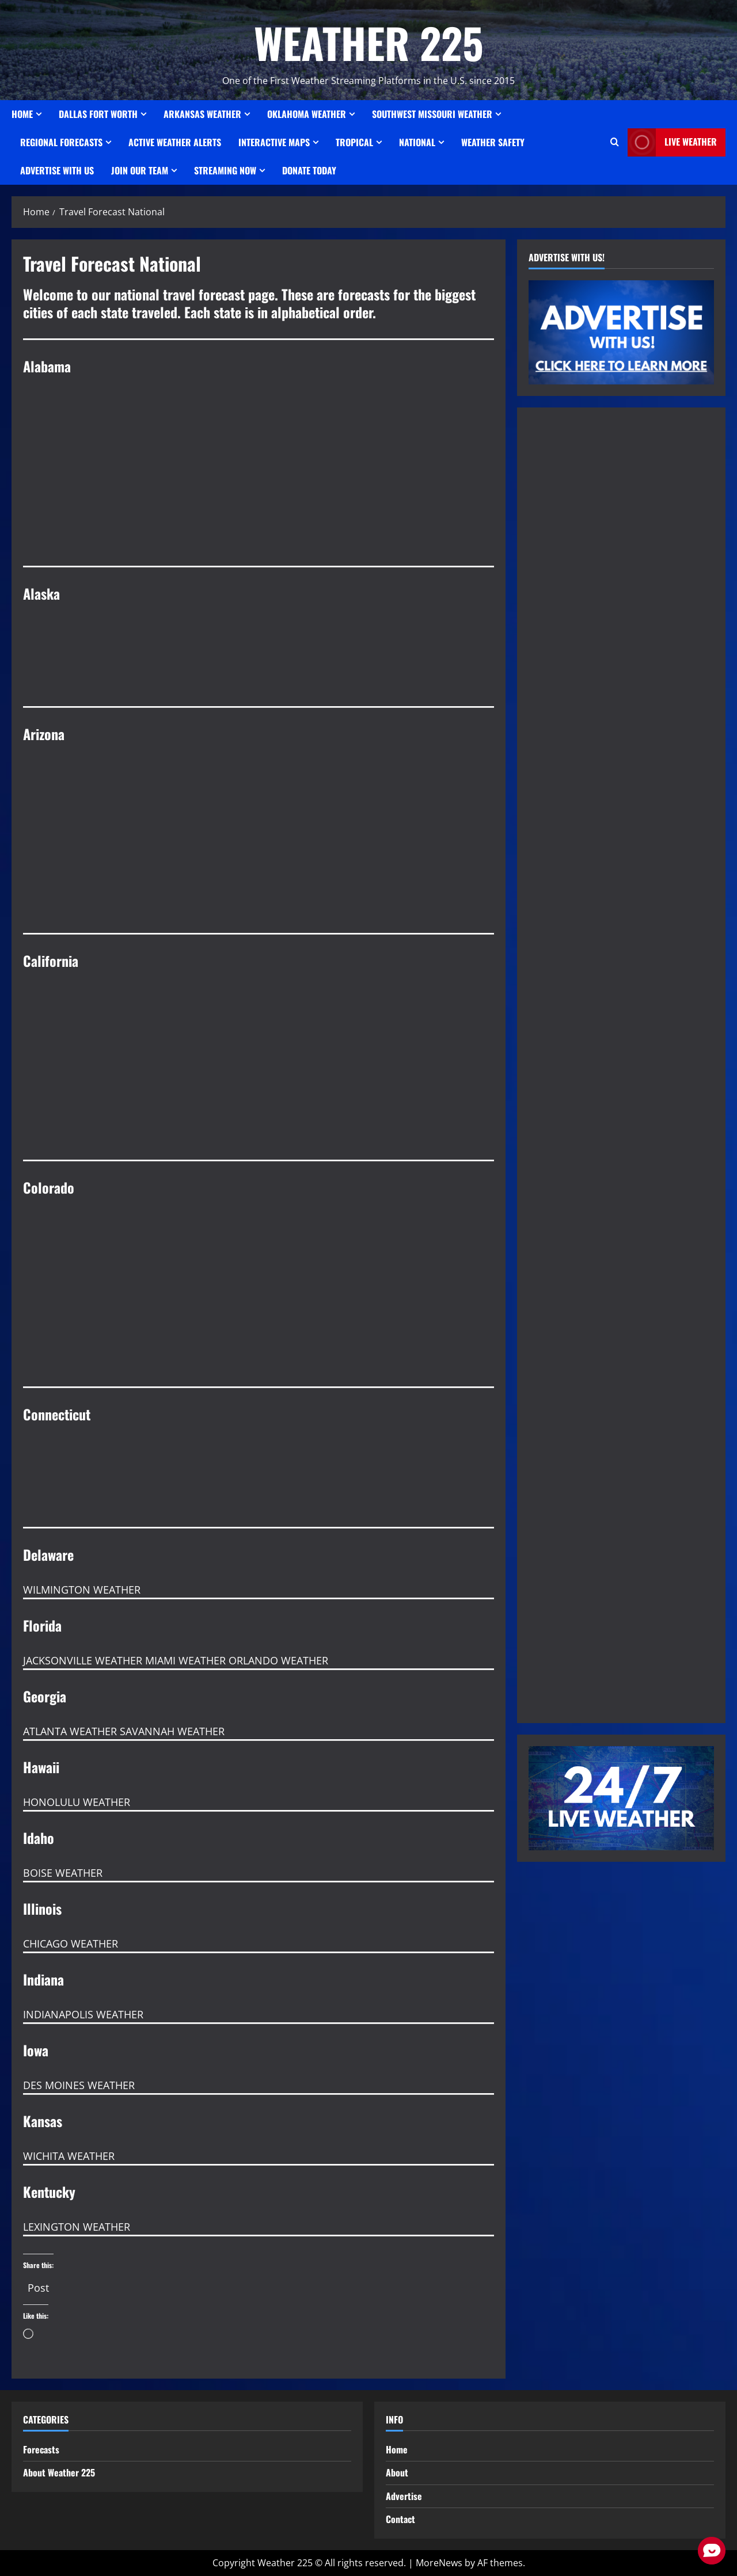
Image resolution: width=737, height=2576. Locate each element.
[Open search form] (614, 142)
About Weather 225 (59, 2472)
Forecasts (41, 2449)
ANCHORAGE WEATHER (258, 663)
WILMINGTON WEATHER (81, 1589)
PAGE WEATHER (258, 890)
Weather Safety (493, 142)
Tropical (354, 142)
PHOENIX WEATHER (258, 803)
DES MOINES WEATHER (79, 2085)
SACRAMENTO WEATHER (258, 1116)
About (397, 2472)
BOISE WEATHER (62, 1873)
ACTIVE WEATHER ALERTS (174, 142)
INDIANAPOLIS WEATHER (83, 2014)
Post (38, 2284)
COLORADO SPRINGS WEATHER (258, 1257)
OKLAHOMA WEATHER (306, 114)
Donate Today (309, 170)
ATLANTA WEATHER (70, 1731)
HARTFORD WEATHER (258, 1484)
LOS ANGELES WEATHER (258, 1030)
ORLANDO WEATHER (278, 1660)
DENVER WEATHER (258, 1343)
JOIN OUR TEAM (139, 170)
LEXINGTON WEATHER (76, 2227)
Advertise (404, 2496)
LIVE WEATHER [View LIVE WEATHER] (672, 142)
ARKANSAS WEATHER (202, 114)
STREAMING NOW (225, 170)
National (417, 142)
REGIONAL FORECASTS (61, 142)
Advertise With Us (57, 170)
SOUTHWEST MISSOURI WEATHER (432, 114)
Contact (400, 2519)
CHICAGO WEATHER (70, 1943)
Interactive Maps (274, 142)
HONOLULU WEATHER (76, 1802)
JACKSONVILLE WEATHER (82, 1660)
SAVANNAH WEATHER (172, 1731)
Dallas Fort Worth (98, 114)
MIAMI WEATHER (185, 1660)
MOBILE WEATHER (258, 522)
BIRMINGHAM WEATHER (258, 436)
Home (22, 114)
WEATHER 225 (369, 42)
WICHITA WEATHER (69, 2156)
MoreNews (439, 2562)
